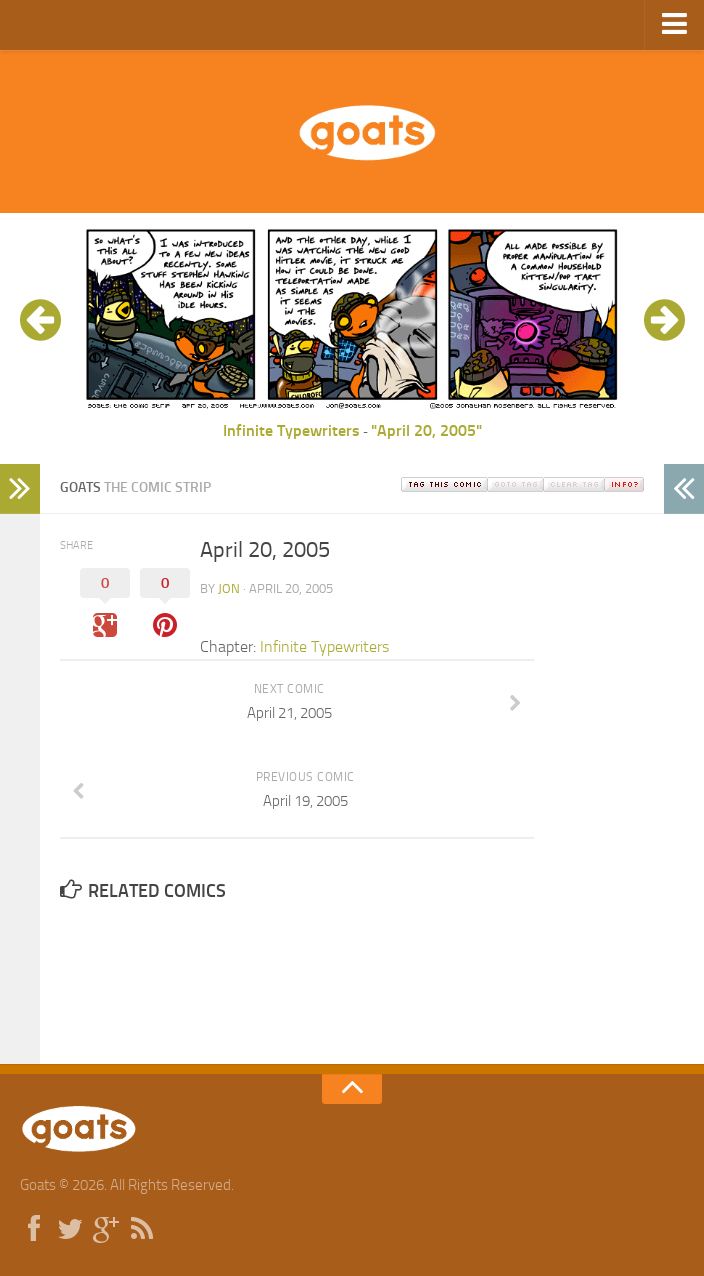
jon (229, 588)
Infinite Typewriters (291, 430)
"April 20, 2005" (426, 430)
